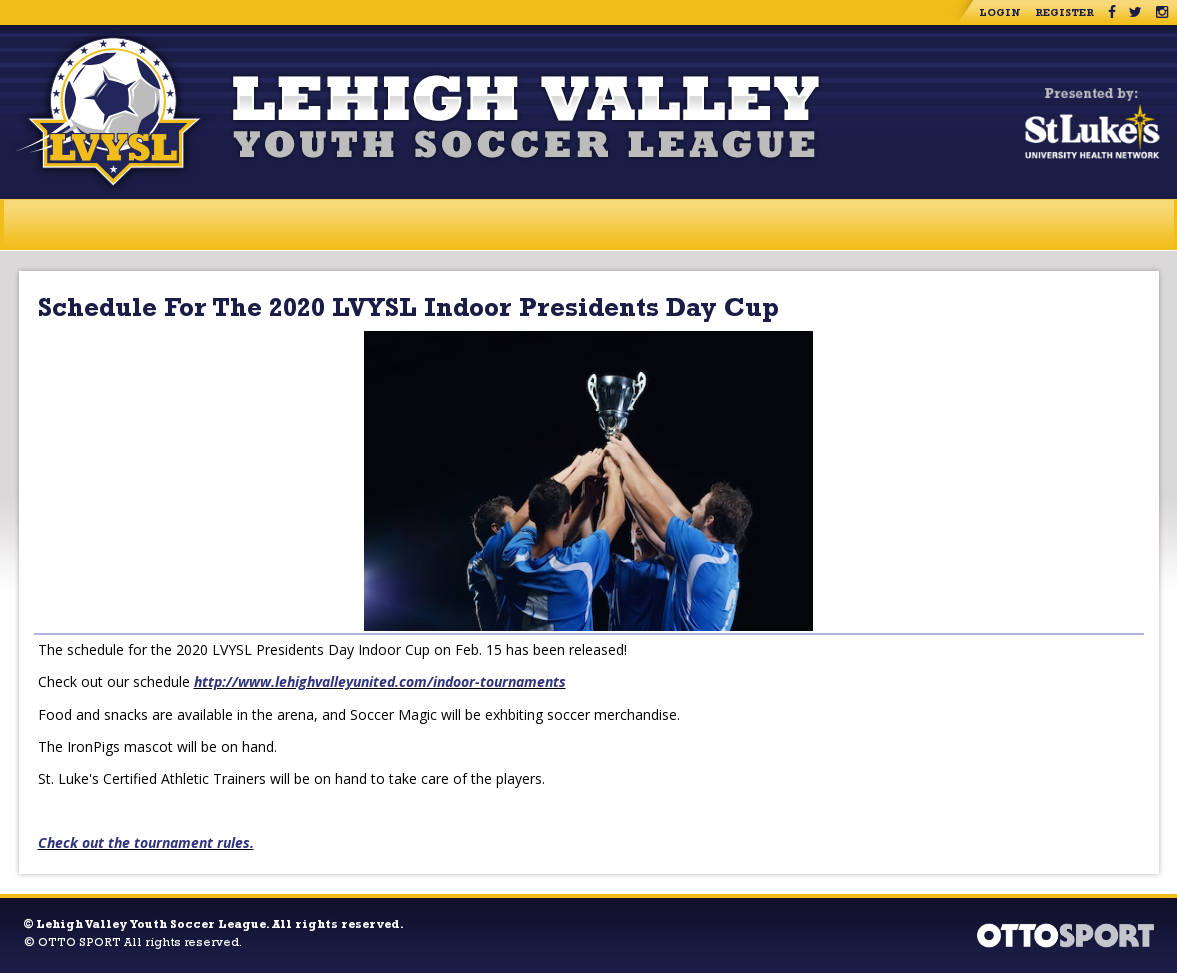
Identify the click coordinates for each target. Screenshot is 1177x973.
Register (1064, 14)
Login (1000, 14)
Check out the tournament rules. (146, 842)
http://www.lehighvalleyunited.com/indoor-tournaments (380, 681)
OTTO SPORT (79, 944)
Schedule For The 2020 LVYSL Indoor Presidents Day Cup (408, 311)
